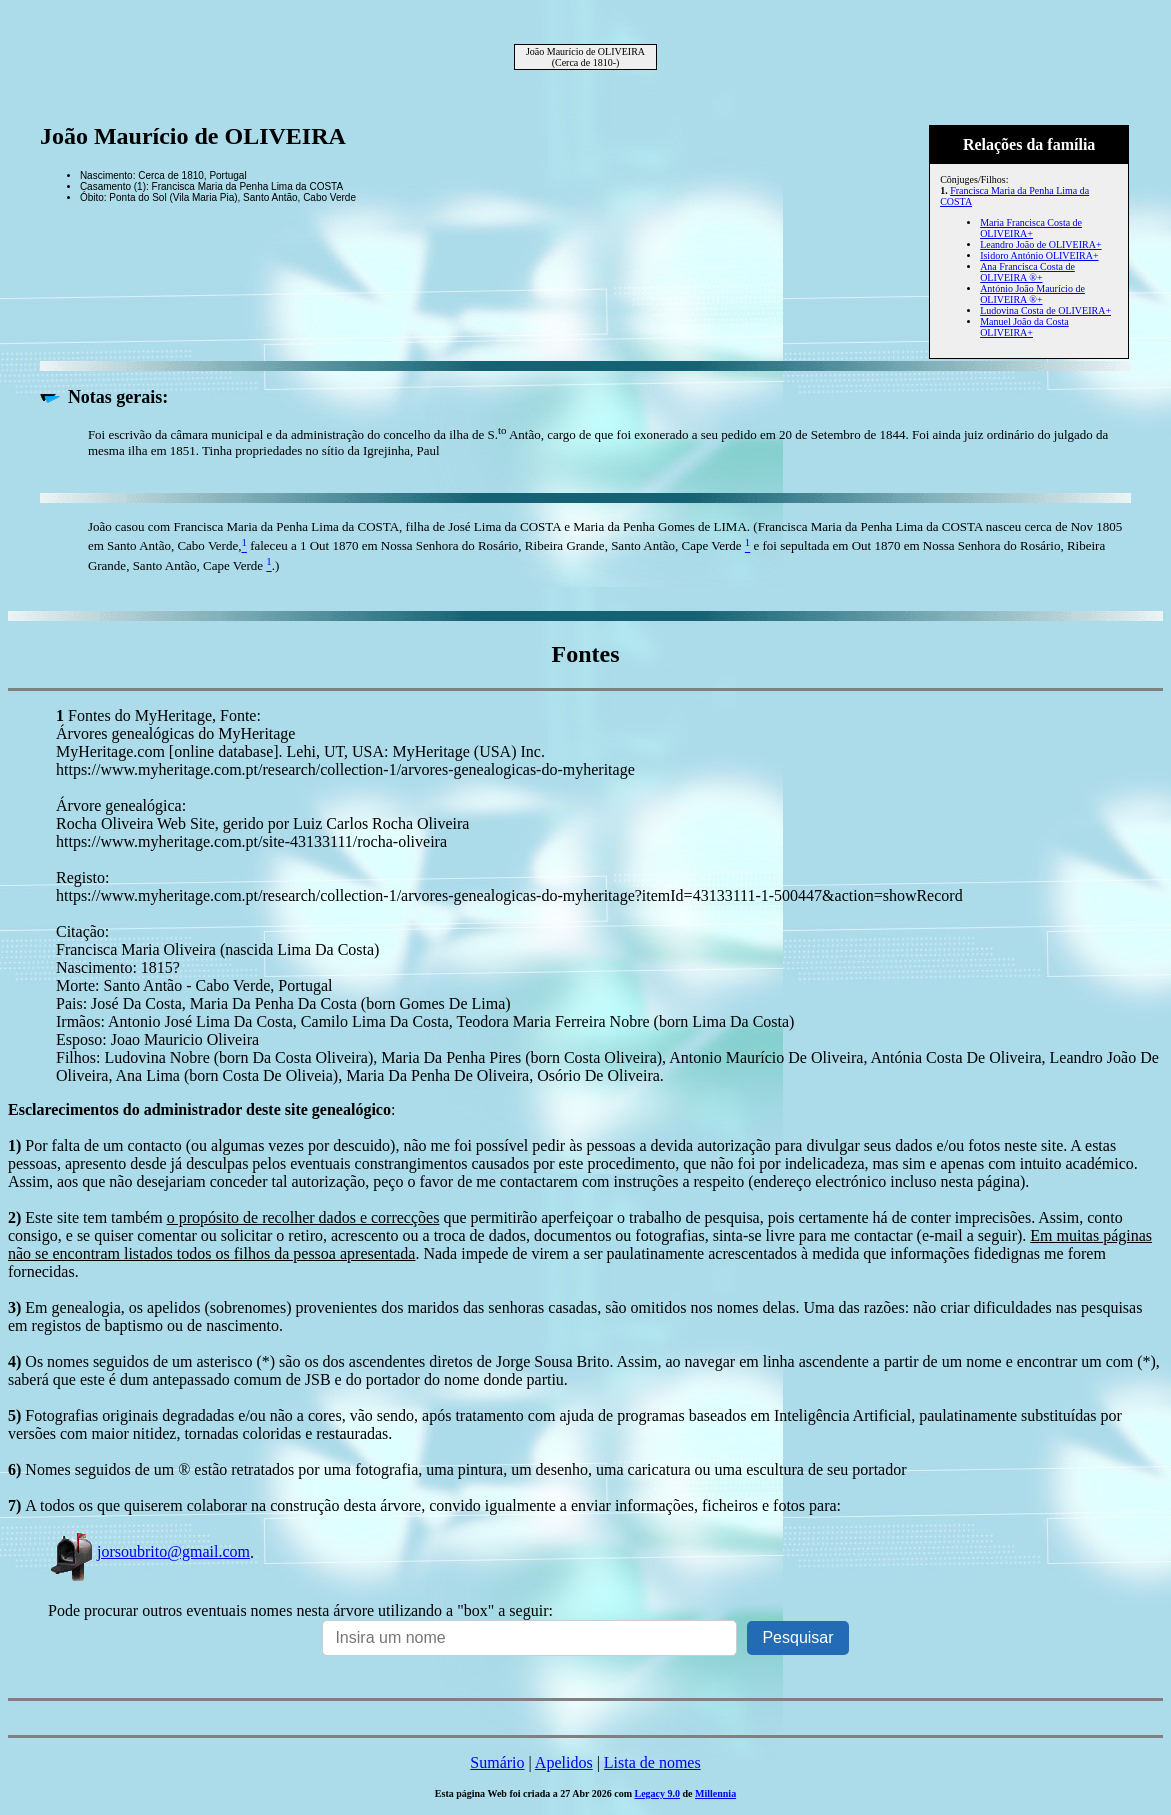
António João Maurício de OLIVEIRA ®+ (1032, 294)
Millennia (715, 1793)
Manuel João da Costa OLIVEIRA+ (1024, 327)
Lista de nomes (652, 1762)
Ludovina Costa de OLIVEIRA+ (1045, 310)
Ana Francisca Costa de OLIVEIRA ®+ (1027, 272)
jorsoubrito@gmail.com (149, 1551)
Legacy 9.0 (657, 1793)
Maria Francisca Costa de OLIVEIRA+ (1031, 228)
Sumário (497, 1762)
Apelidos (564, 1762)
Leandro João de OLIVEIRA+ (1040, 244)
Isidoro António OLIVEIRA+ (1039, 255)
